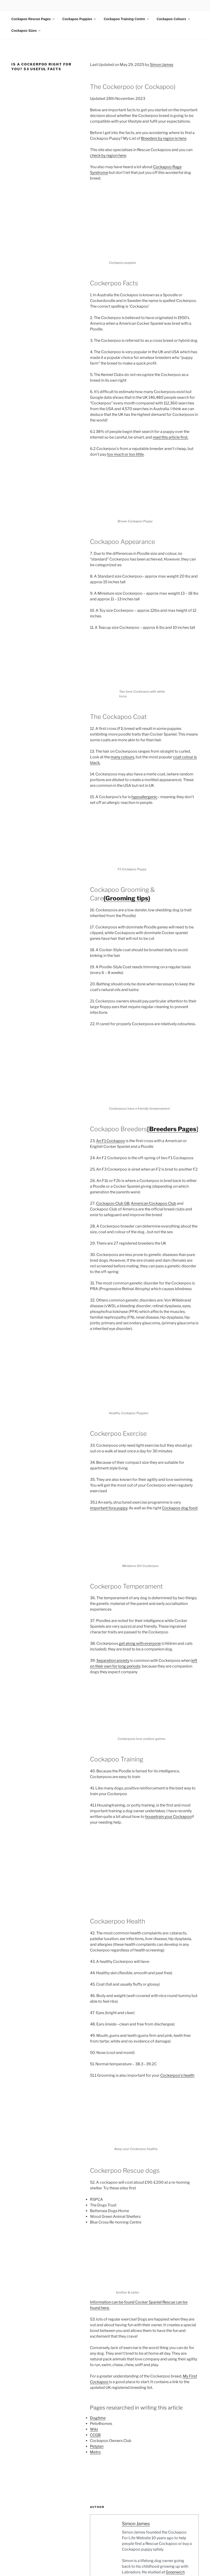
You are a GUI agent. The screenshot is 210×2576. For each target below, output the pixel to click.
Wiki (93, 2408)
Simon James (159, 65)
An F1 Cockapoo (110, 1125)
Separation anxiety (112, 1639)
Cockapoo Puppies (79, 19)
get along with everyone (138, 1622)
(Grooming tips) (126, 882)
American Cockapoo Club (152, 1187)
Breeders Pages (170, 1113)
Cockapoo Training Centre (126, 19)
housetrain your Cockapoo (165, 1795)
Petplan (96, 2425)
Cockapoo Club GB (112, 1187)
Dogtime (97, 2396)
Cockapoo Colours (174, 19)
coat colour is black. (177, 747)
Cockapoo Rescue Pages (33, 19)
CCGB (95, 2413)
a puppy (101, 1486)
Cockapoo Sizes (26, 30)
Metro (95, 2430)
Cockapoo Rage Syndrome (175, 167)
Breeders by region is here (161, 138)
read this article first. (169, 432)
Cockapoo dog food (158, 1486)
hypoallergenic (143, 781)
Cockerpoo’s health (175, 2054)
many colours (112, 747)
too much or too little (114, 449)
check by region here (107, 155)
